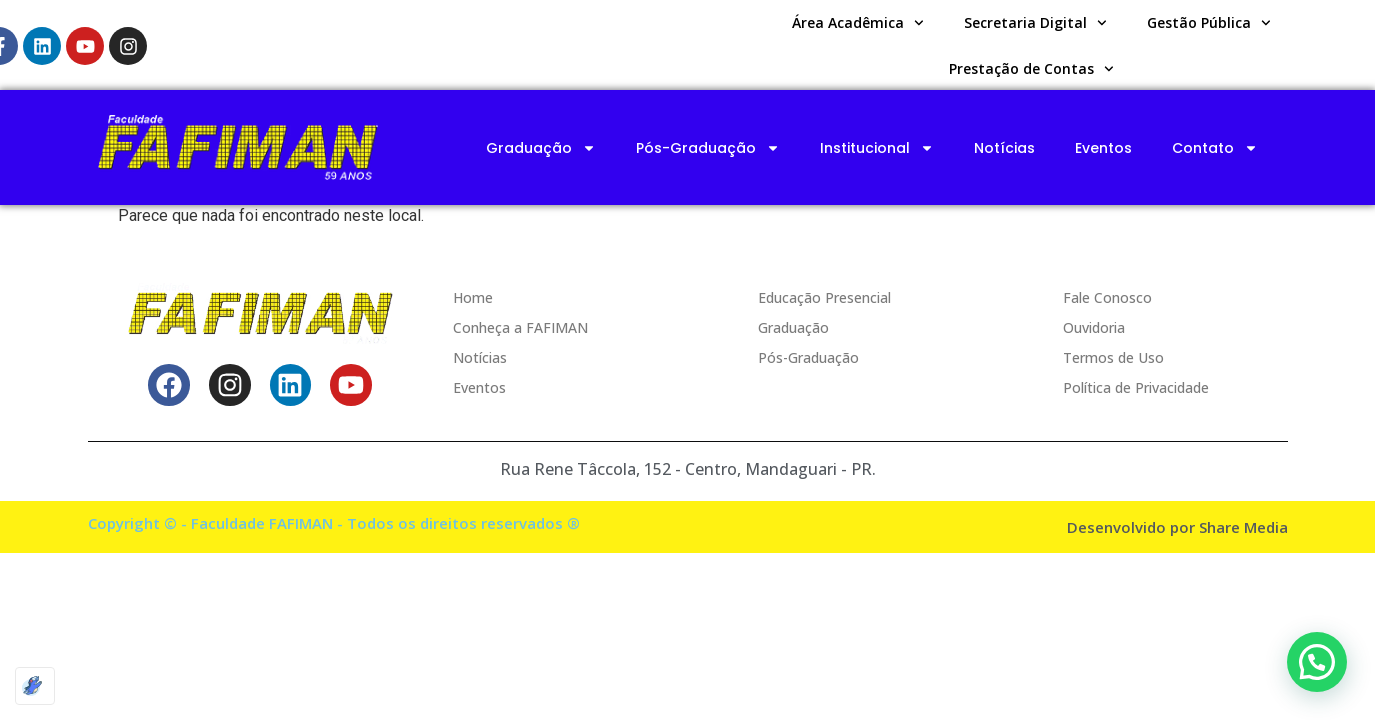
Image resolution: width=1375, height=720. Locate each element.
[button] (1317, 662)
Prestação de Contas (1031, 69)
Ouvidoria (1094, 327)
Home (473, 297)
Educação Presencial (824, 297)
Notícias (1004, 148)
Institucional (877, 148)
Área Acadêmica (858, 23)
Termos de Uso (1113, 357)
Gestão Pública (1209, 23)
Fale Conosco (1107, 297)
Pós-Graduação (708, 148)
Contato (1215, 148)
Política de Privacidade (1136, 387)
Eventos (1103, 148)
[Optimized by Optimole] (35, 686)
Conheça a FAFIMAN (520, 327)
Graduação (541, 148)
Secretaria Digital (1035, 23)
